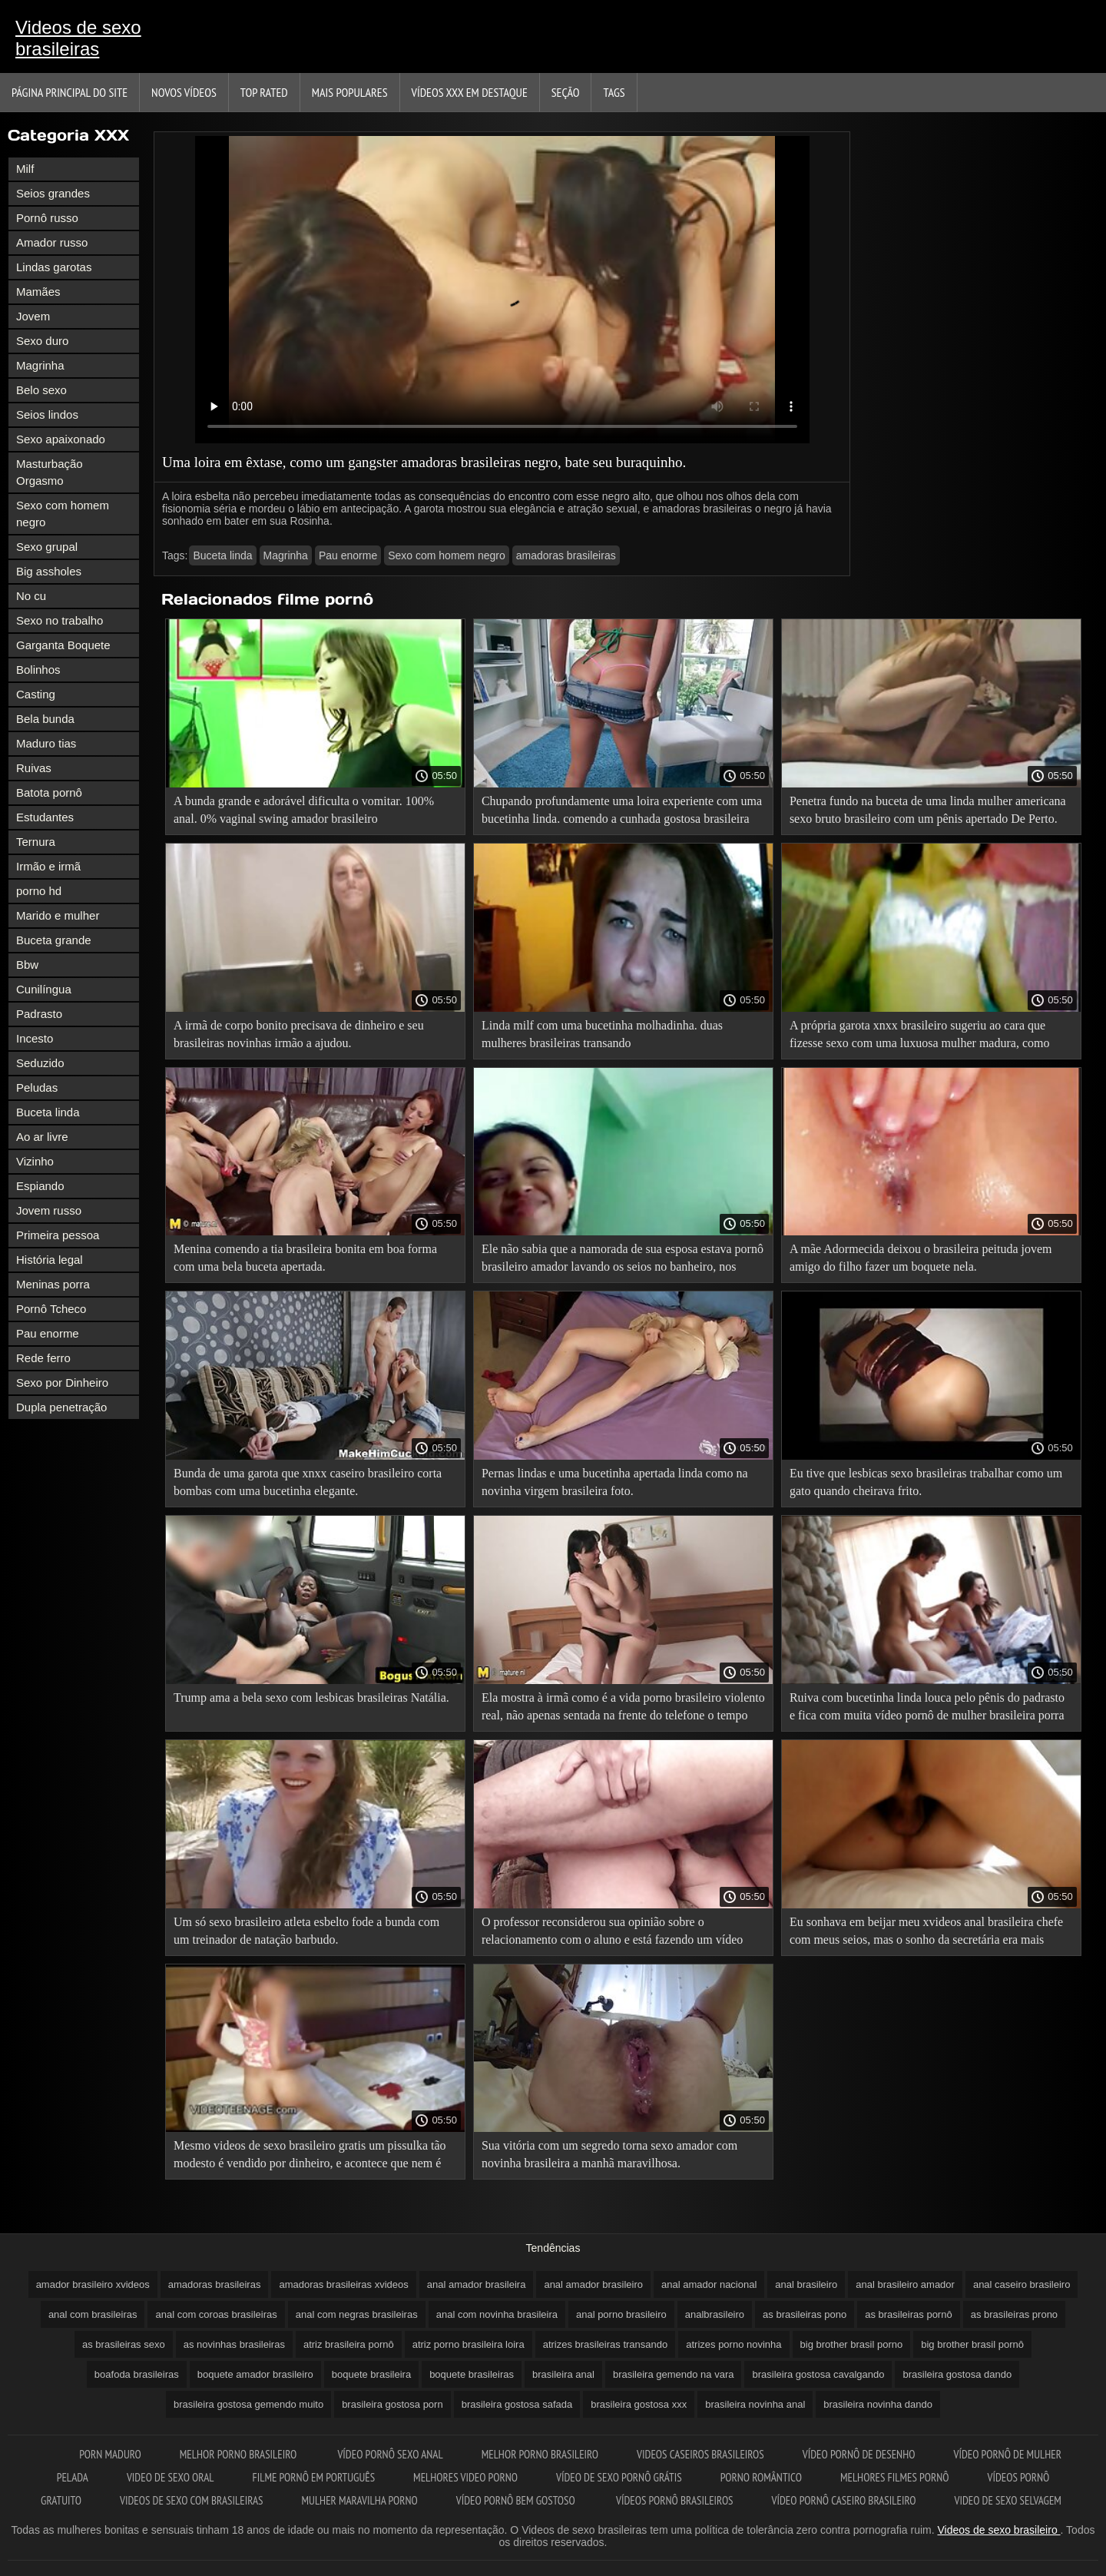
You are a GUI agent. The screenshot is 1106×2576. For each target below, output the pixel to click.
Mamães (38, 291)
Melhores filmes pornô (894, 2477)
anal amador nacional (709, 2284)
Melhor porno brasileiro (240, 2454)
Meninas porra (53, 1284)
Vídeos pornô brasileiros (674, 2500)
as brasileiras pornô (908, 2314)
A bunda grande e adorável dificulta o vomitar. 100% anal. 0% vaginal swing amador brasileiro (304, 809)
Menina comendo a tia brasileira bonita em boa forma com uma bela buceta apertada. (305, 1257)
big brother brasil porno (851, 2344)
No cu (31, 595)
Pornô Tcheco (51, 1308)
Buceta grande (53, 940)
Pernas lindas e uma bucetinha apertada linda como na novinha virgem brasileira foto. (615, 1482)
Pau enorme (47, 1333)
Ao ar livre (42, 1136)
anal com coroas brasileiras (215, 2314)
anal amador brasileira (476, 2284)
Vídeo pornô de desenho (859, 2454)
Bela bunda (45, 718)
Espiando (40, 1185)
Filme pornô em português (313, 2477)
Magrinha (40, 365)
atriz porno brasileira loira (468, 2344)
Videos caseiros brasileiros (700, 2454)
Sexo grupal (47, 546)
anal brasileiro (806, 2284)
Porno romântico (761, 2477)
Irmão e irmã (48, 866)
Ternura (35, 841)
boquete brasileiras (471, 2374)
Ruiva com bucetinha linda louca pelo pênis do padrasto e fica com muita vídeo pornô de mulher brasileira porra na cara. (927, 1709)
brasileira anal (563, 2374)
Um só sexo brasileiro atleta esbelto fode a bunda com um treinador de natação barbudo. (306, 1930)
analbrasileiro (714, 2314)
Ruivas (33, 767)
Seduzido (40, 1062)
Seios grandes (53, 193)
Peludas (37, 1087)
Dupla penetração (61, 1407)
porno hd (38, 890)
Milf (25, 168)
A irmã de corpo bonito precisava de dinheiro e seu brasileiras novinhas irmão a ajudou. (299, 1034)
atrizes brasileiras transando (605, 2344)
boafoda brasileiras (136, 2374)
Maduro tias (46, 743)
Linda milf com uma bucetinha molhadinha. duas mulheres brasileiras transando (602, 1034)
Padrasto (39, 1013)
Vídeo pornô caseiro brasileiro (844, 2500)
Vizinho (35, 1161)
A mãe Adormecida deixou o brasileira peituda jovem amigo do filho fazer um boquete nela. (921, 1257)
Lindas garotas (53, 267)
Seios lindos (47, 414)
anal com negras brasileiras (357, 2314)
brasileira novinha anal (755, 2404)
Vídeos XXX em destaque (470, 92)
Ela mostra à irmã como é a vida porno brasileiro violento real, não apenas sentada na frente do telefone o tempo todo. (623, 1709)
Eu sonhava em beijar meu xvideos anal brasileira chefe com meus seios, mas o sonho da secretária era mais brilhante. (926, 1933)
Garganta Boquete (63, 644)
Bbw (27, 964)
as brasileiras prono (1014, 2314)
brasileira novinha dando (877, 2404)
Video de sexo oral (170, 2477)
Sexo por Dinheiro (62, 1382)
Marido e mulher (57, 915)
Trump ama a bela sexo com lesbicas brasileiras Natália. (311, 1697)
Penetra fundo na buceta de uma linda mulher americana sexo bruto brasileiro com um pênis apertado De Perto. (928, 809)
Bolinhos (38, 669)
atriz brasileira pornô (348, 2344)
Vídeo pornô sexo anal (389, 2454)
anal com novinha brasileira (497, 2314)
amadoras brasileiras (566, 555)
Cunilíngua (43, 989)
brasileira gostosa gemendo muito (248, 2404)
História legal (49, 1259)
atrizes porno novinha (733, 2344)
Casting (35, 694)
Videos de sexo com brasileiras (191, 2500)
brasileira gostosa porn (392, 2404)
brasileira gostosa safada (517, 2404)
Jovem (33, 316)
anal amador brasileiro (593, 2284)
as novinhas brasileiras (234, 2344)
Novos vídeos (184, 92)
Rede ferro (43, 1357)
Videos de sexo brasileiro (999, 2530)
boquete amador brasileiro (255, 2374)
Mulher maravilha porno (360, 2500)
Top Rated (264, 92)
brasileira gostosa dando (957, 2374)
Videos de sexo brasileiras (78, 38)
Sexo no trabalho (59, 620)
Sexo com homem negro (62, 514)
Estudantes (45, 817)
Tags (613, 92)
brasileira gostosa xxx (639, 2404)
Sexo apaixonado (60, 439)
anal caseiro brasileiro (1021, 2284)
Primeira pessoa (57, 1235)
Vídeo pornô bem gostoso (517, 2500)
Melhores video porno (465, 2477)
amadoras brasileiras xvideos (343, 2284)
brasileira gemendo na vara (673, 2374)
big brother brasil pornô (972, 2344)
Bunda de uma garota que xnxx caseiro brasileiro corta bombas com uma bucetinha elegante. (308, 1482)
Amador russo (52, 242)
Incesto (34, 1038)
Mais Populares (350, 92)
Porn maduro (110, 2454)
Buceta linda (48, 1112)
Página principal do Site (69, 92)
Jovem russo (48, 1210)
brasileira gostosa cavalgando (818, 2374)
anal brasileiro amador (905, 2284)
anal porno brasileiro (621, 2314)
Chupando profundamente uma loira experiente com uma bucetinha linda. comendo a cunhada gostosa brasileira (622, 809)
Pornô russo (47, 217)
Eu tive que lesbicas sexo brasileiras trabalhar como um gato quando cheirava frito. (926, 1482)
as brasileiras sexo (123, 2344)
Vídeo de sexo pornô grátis (619, 2477)
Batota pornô (49, 792)
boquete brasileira (371, 2374)
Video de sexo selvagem (1007, 2500)
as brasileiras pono (804, 2314)
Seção (565, 92)
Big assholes (48, 571)
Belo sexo (41, 389)
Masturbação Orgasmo (49, 472)
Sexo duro (42, 340)
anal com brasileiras (92, 2314)
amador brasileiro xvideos (93, 2284)
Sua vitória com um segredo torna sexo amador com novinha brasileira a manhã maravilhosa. (609, 2154)
